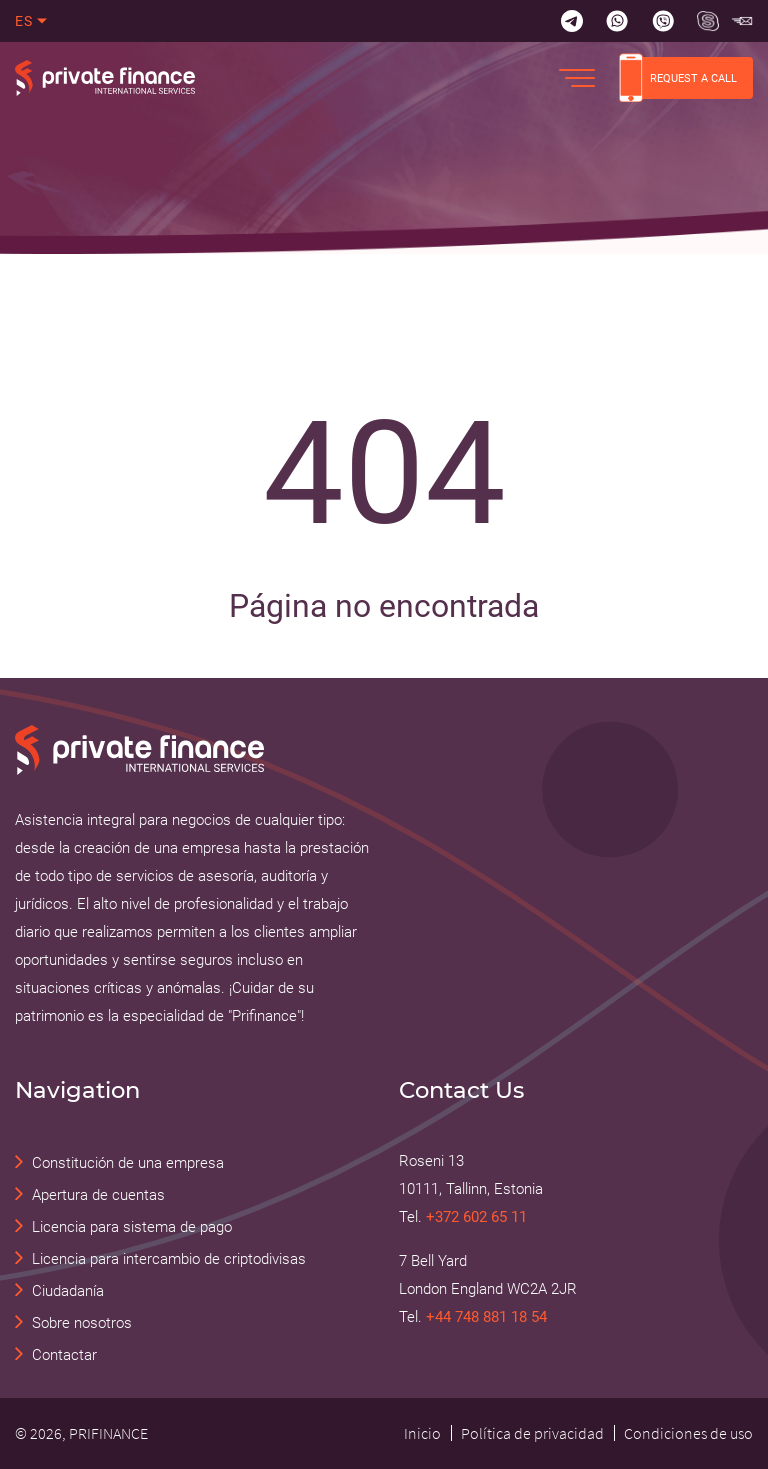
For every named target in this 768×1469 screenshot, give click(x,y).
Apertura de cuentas (98, 1195)
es (24, 21)
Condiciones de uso (688, 1433)
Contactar (64, 1355)
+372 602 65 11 (476, 1217)
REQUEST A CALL (678, 78)
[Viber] (663, 21)
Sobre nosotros (82, 1323)
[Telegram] (572, 21)
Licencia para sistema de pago (132, 1227)
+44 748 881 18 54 (486, 1317)
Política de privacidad (532, 1433)
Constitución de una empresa (128, 1163)
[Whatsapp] (617, 21)
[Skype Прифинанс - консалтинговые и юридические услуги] (708, 21)
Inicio (422, 1433)
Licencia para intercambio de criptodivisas (169, 1259)
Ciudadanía (68, 1291)
